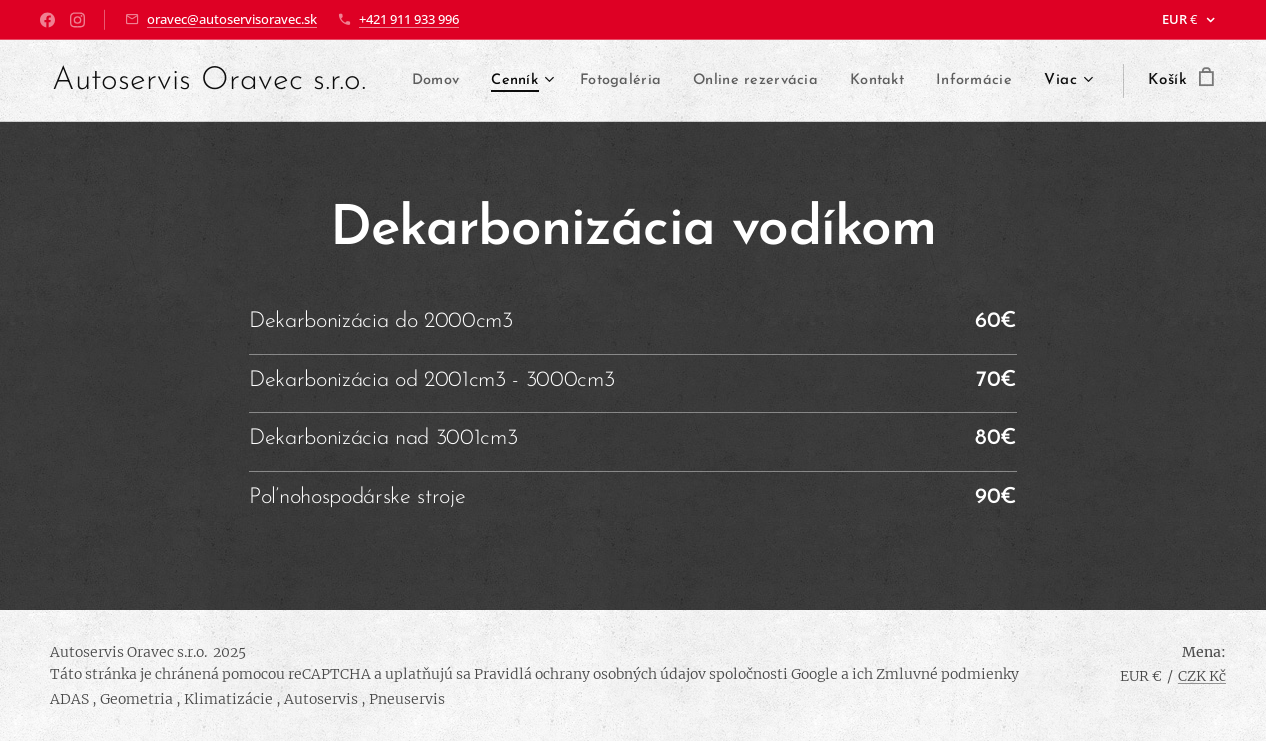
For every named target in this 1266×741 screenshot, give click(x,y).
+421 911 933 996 (409, 19)
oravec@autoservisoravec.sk (232, 19)
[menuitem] (520, 81)
